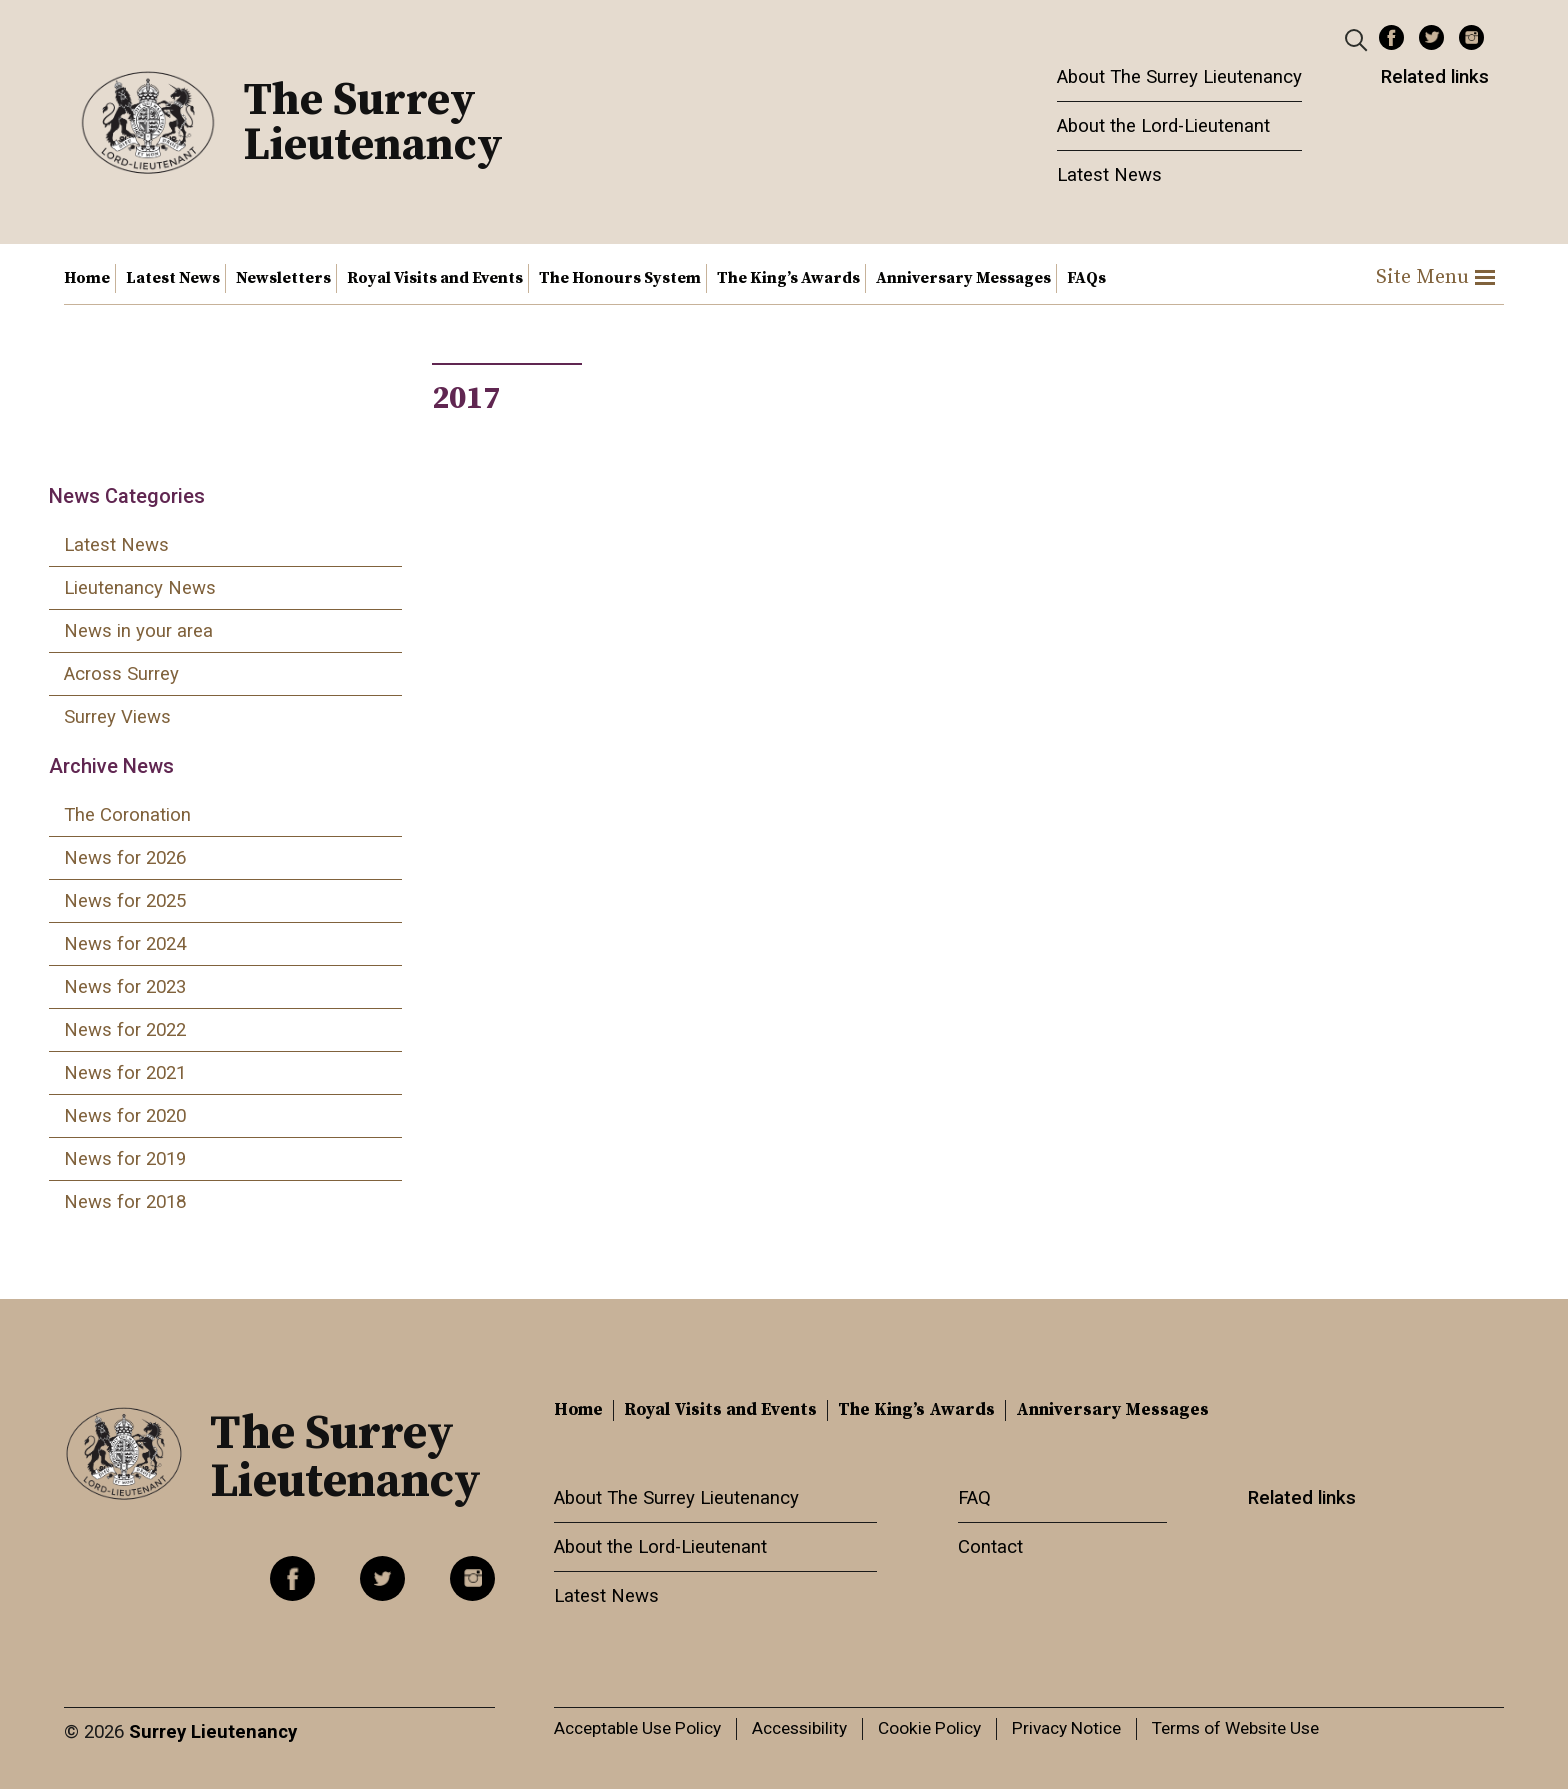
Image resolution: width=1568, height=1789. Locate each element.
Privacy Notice (1066, 1728)
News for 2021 (125, 1073)
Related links (1435, 77)
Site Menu (1435, 277)
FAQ (974, 1498)
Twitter (1431, 37)
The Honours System (620, 278)
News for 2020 (125, 1116)
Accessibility (799, 1728)
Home (87, 278)
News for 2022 (125, 1030)
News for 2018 (125, 1202)
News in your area (138, 631)
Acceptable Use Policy (637, 1728)
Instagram (1471, 37)
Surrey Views (117, 717)
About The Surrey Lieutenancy (1179, 77)
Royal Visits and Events (435, 278)
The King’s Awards (788, 278)
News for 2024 (125, 944)
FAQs (1086, 278)
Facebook (1391, 37)
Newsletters (283, 278)
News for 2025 (125, 901)
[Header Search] (1358, 39)
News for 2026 (125, 858)
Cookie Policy (929, 1728)
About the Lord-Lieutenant (1163, 126)
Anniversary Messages (963, 278)
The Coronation (127, 815)
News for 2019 (125, 1159)
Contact (990, 1547)
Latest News (1109, 175)
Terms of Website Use (1235, 1728)
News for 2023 (125, 987)
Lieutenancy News (140, 588)
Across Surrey (121, 674)
